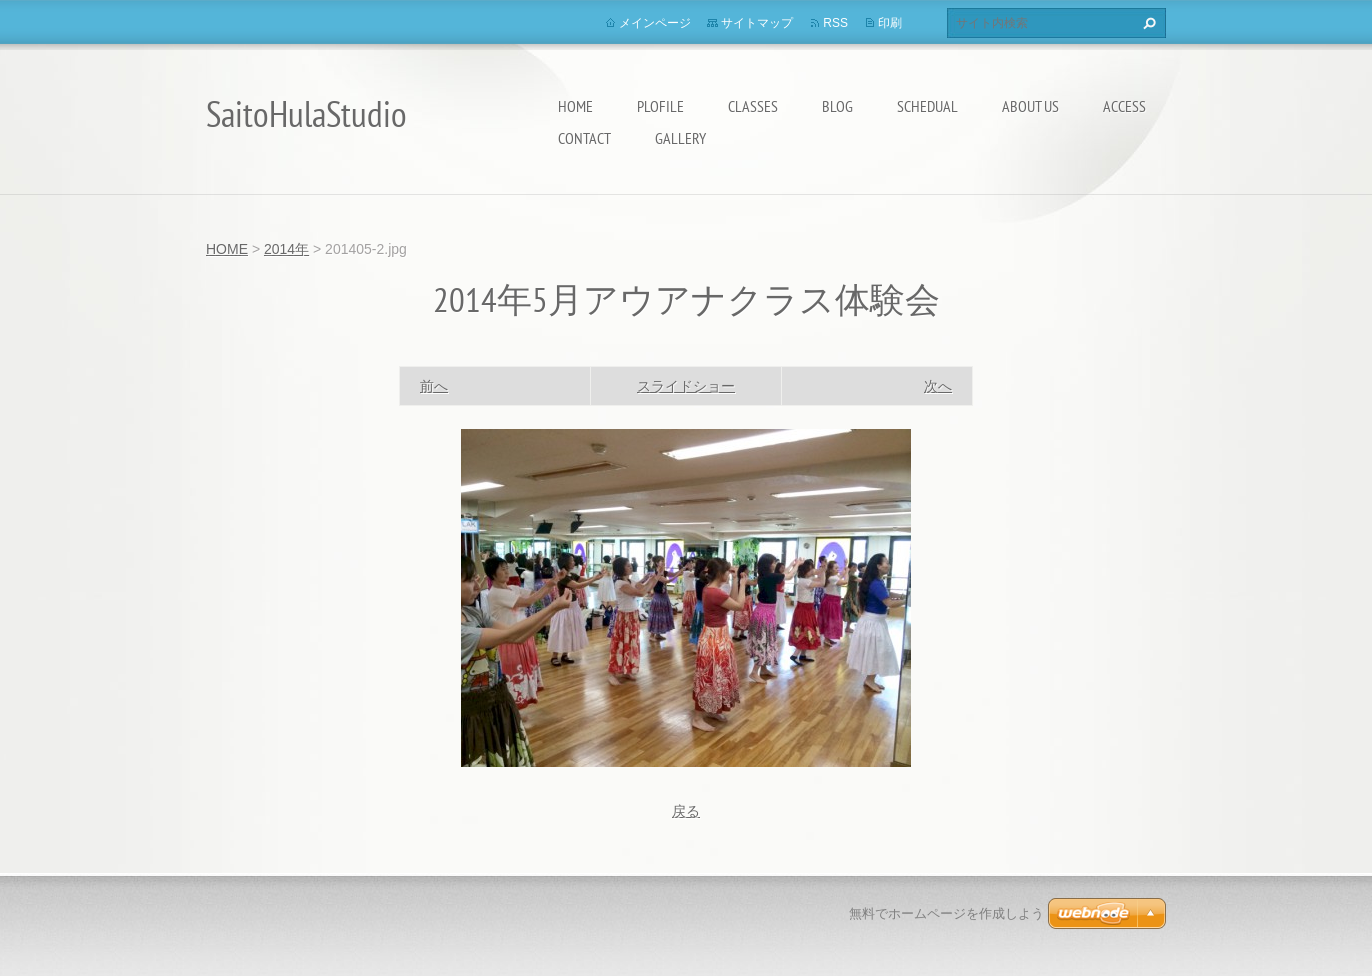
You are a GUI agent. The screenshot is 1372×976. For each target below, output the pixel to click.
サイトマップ (757, 23)
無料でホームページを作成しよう (946, 913)
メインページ (655, 23)
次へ (938, 386)
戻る (686, 811)
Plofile (660, 106)
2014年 (286, 249)
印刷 (890, 23)
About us (1030, 106)
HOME (575, 106)
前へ (434, 386)
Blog (837, 106)
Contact (584, 138)
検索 (1147, 23)
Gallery (680, 138)
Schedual (927, 106)
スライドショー (686, 386)
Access (1124, 106)
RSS (835, 23)
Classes (753, 106)
